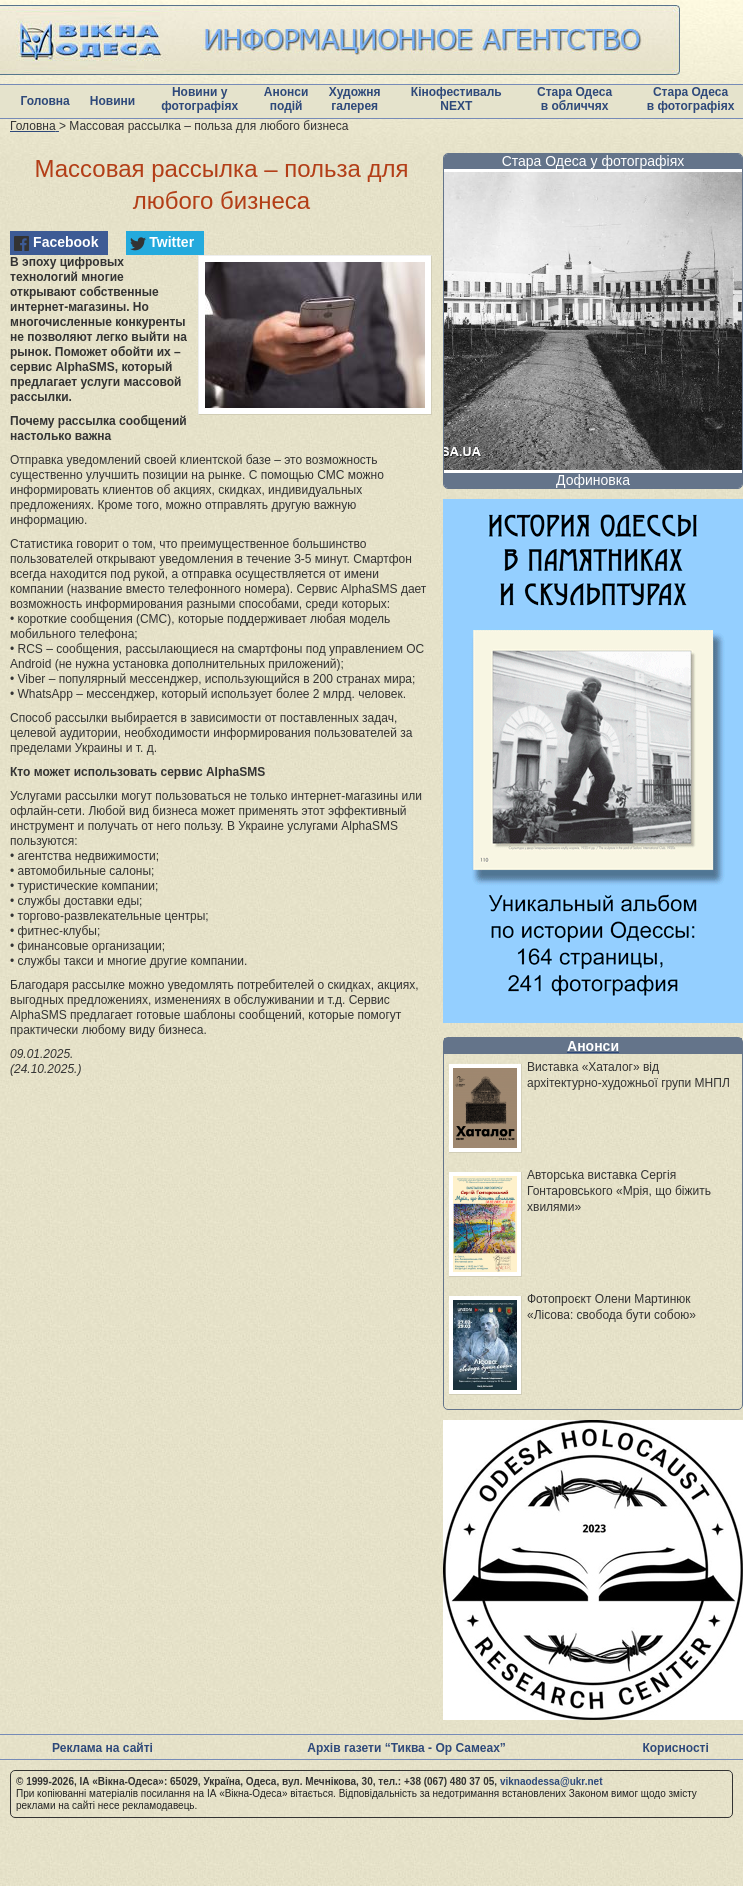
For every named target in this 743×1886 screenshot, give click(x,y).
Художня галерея (355, 99)
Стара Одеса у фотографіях (593, 161)
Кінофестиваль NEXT (456, 99)
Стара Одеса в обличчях (574, 99)
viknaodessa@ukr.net (551, 1781)
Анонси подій (286, 99)
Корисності (675, 1748)
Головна (44, 101)
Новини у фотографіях (199, 99)
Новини (112, 101)
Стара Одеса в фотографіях (691, 99)
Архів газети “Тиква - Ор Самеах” (406, 1748)
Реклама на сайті (102, 1748)
